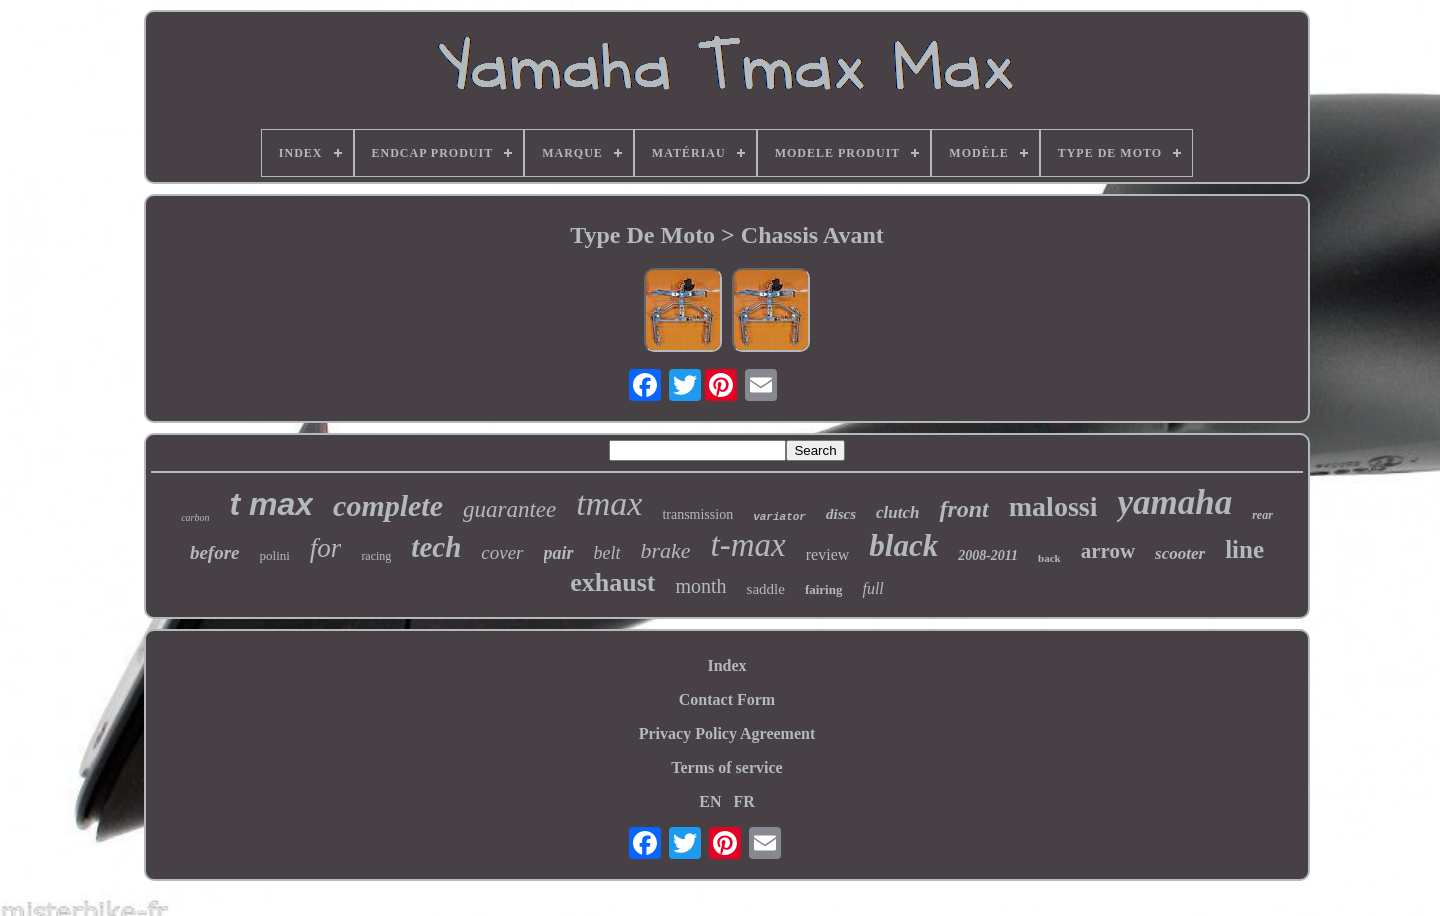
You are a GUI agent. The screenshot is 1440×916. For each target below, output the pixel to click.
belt (607, 553)
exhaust (612, 582)
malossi (1053, 506)
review (828, 554)
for (326, 548)
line (1244, 549)
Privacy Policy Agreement (727, 733)
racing (376, 556)
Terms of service (726, 767)
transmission (697, 514)
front (963, 509)
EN (710, 801)
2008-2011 (988, 555)
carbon (195, 517)
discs (841, 514)
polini (275, 555)
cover (502, 552)
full (872, 588)
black (903, 545)
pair (559, 553)
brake (666, 550)
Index (726, 665)
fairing (824, 589)
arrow (1108, 551)
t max (271, 504)
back (1049, 558)
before (215, 552)
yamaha (1174, 502)
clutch (897, 512)
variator (779, 517)
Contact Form (727, 699)
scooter (1180, 553)
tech (436, 547)
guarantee (509, 509)
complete (388, 505)
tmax (609, 503)
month (700, 586)
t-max (748, 545)
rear (1262, 515)
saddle (766, 589)
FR (743, 801)
